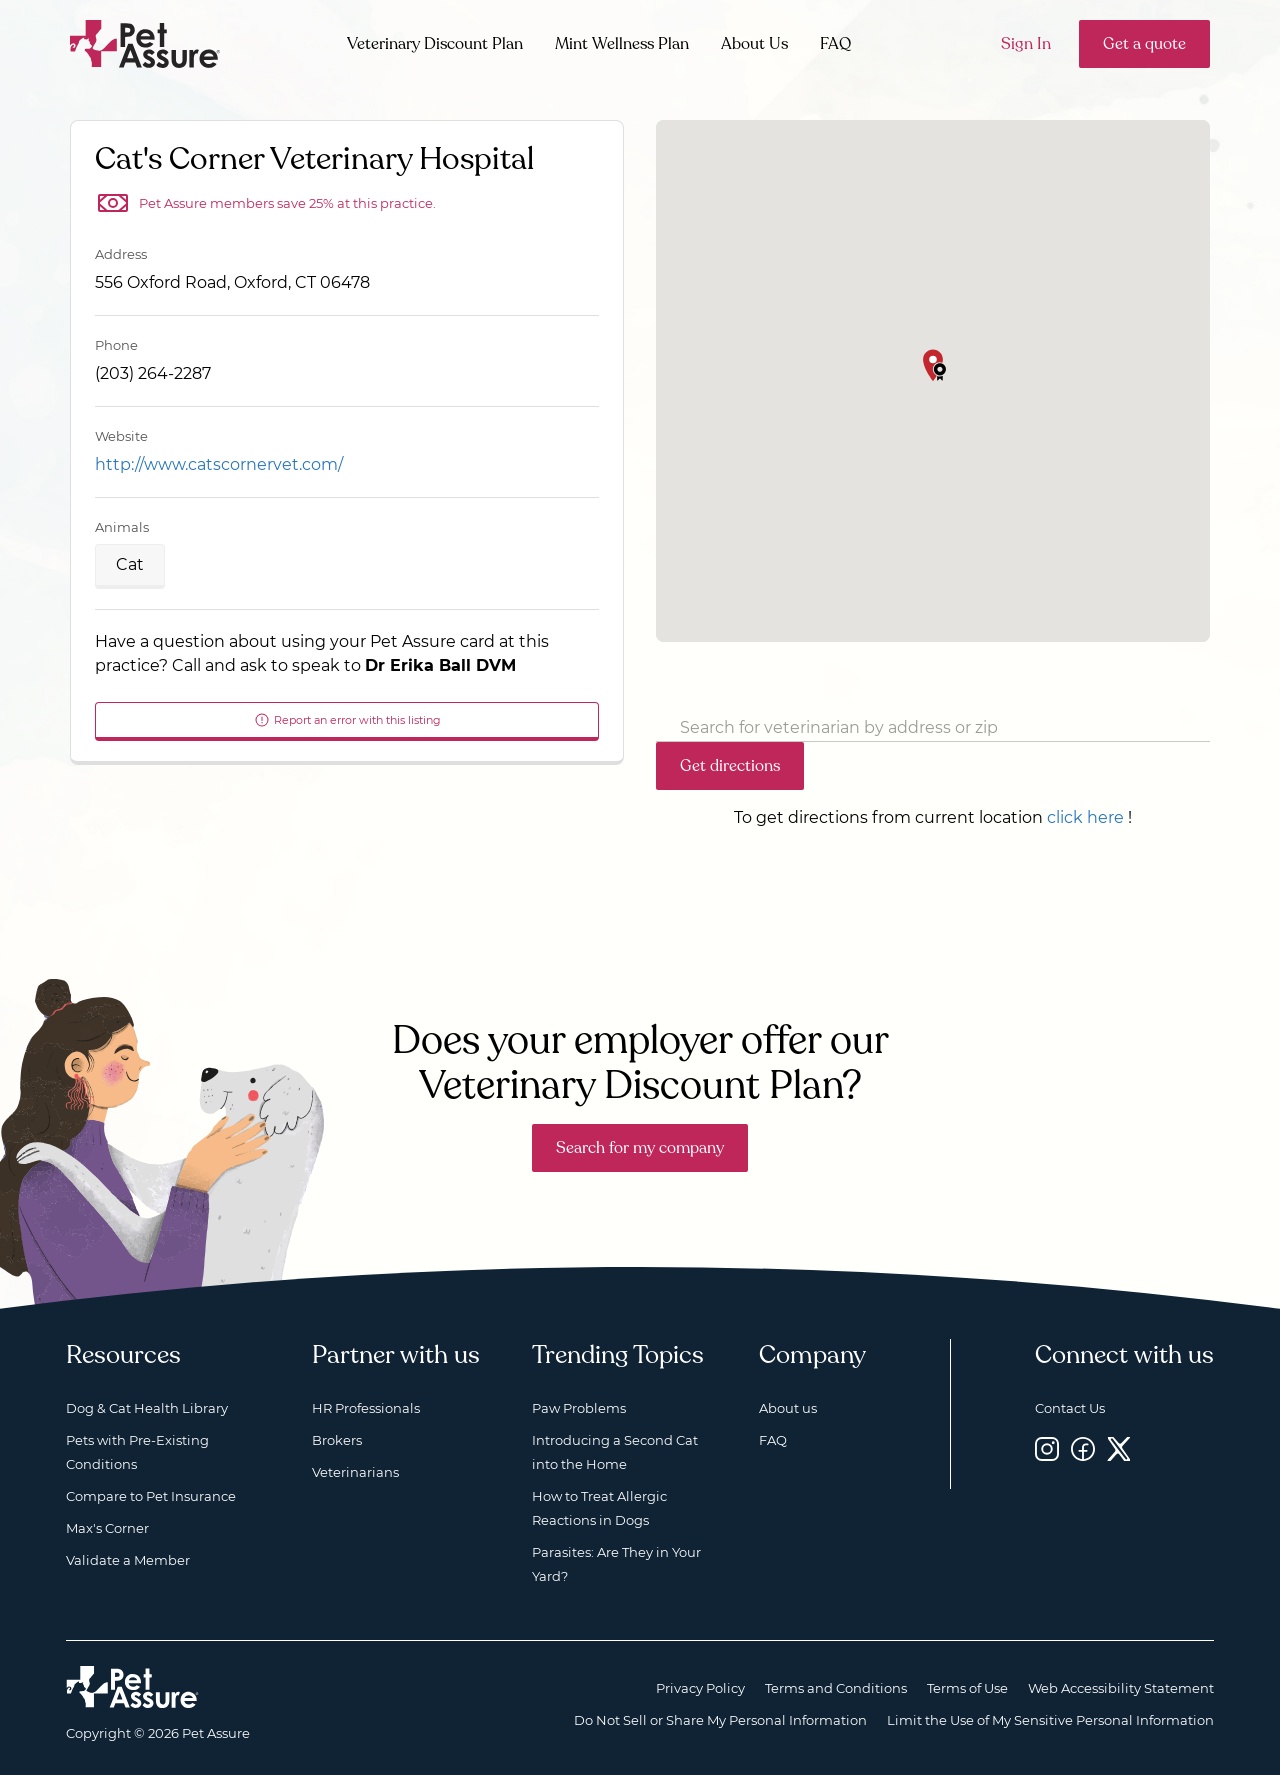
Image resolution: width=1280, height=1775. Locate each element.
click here (1085, 817)
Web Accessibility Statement (1121, 1688)
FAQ (835, 44)
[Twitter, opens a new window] (1119, 1448)
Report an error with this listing (347, 720)
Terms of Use (967, 1688)
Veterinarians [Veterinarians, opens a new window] (355, 1472)
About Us (754, 44)
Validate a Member (128, 1560)
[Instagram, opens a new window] (1047, 1448)
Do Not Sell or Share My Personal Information (720, 1720)
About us (788, 1408)
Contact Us (1070, 1408)
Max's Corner (107, 1528)
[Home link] (132, 1687)
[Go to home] (145, 42)
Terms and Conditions (836, 1688)
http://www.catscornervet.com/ (219, 464)
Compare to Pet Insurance (151, 1496)
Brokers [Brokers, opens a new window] (337, 1440)
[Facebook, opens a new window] (1083, 1448)
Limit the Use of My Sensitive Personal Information (1050, 1720)
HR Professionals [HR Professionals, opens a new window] (366, 1408)
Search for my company (640, 1148)
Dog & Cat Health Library (147, 1408)
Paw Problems (579, 1408)
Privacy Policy (700, 1688)
